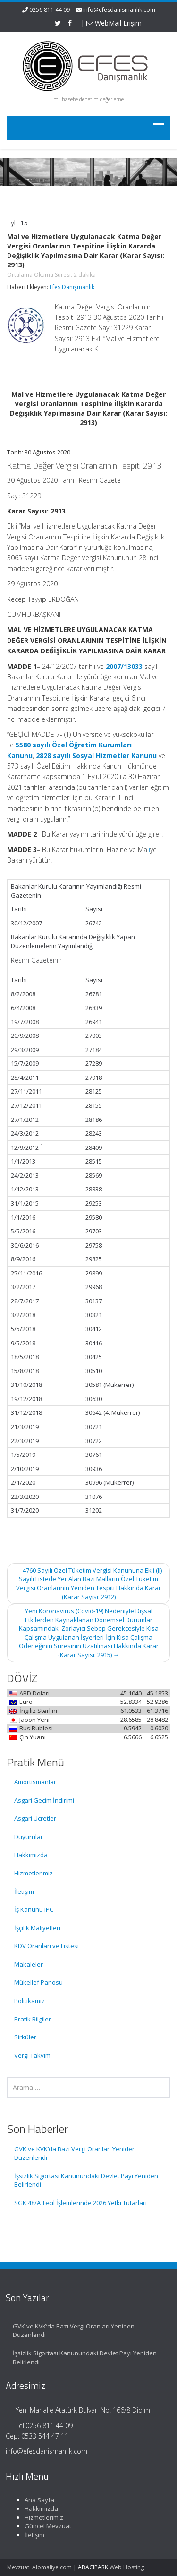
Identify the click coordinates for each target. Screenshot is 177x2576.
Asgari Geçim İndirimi (44, 1800)
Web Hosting (127, 2567)
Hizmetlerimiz (33, 1873)
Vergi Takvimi (33, 2055)
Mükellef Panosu (38, 1982)
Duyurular (28, 1836)
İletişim (24, 1891)
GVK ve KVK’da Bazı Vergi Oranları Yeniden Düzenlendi (75, 2153)
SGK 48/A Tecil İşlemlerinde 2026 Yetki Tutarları (80, 2203)
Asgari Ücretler (35, 1818)
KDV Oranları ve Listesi (46, 1946)
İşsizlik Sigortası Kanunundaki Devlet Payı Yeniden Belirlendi (86, 2180)
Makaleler (28, 1964)
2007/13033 (124, 666)
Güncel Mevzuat (40, 2526)
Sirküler (25, 2037)
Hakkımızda (31, 1854)
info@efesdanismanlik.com (119, 10)
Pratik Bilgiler (32, 2019)
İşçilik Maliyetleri (37, 1928)
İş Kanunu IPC (33, 1909)
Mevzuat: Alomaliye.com (39, 2567)
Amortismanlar (35, 1782)
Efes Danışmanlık (72, 287)
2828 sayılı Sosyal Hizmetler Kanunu (96, 755)
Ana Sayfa (32, 2500)
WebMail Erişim (114, 22)
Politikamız (29, 2000)
